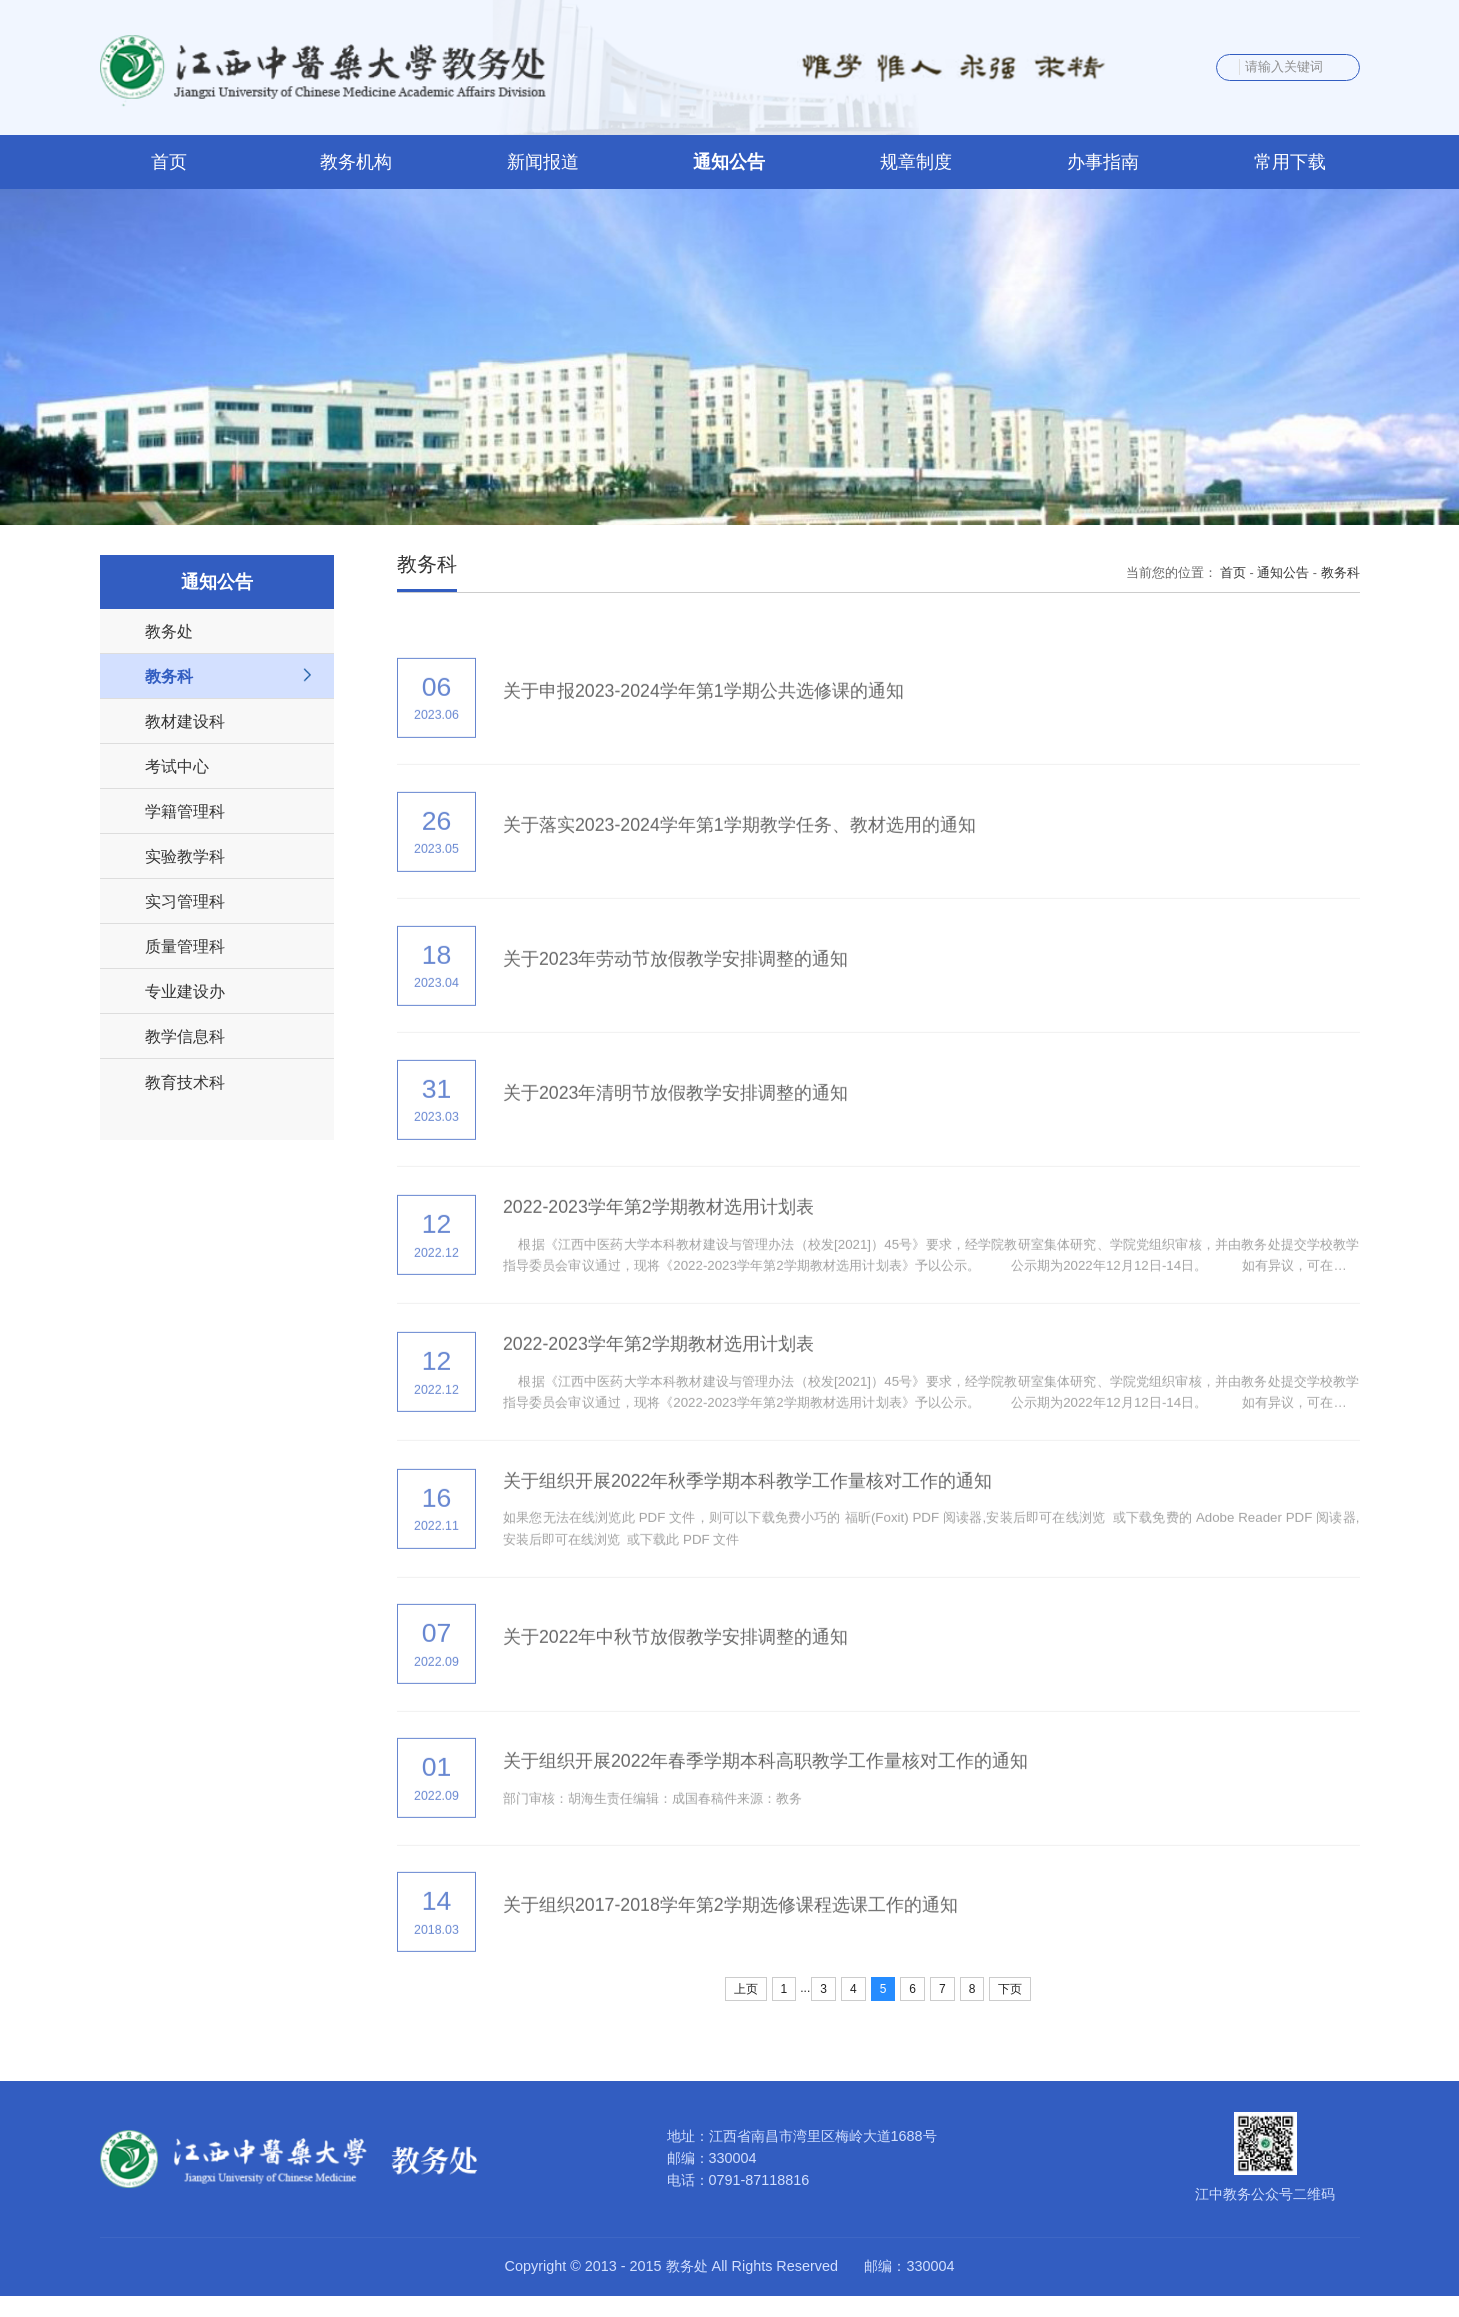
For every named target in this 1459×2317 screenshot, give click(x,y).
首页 (1233, 574)
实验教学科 (185, 857)
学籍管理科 (185, 812)
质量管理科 (185, 947)
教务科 (169, 677)
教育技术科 (185, 1082)
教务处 (169, 632)
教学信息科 (185, 1037)
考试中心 (177, 767)
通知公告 (1283, 574)
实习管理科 (185, 902)
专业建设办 (185, 992)
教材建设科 (185, 722)
